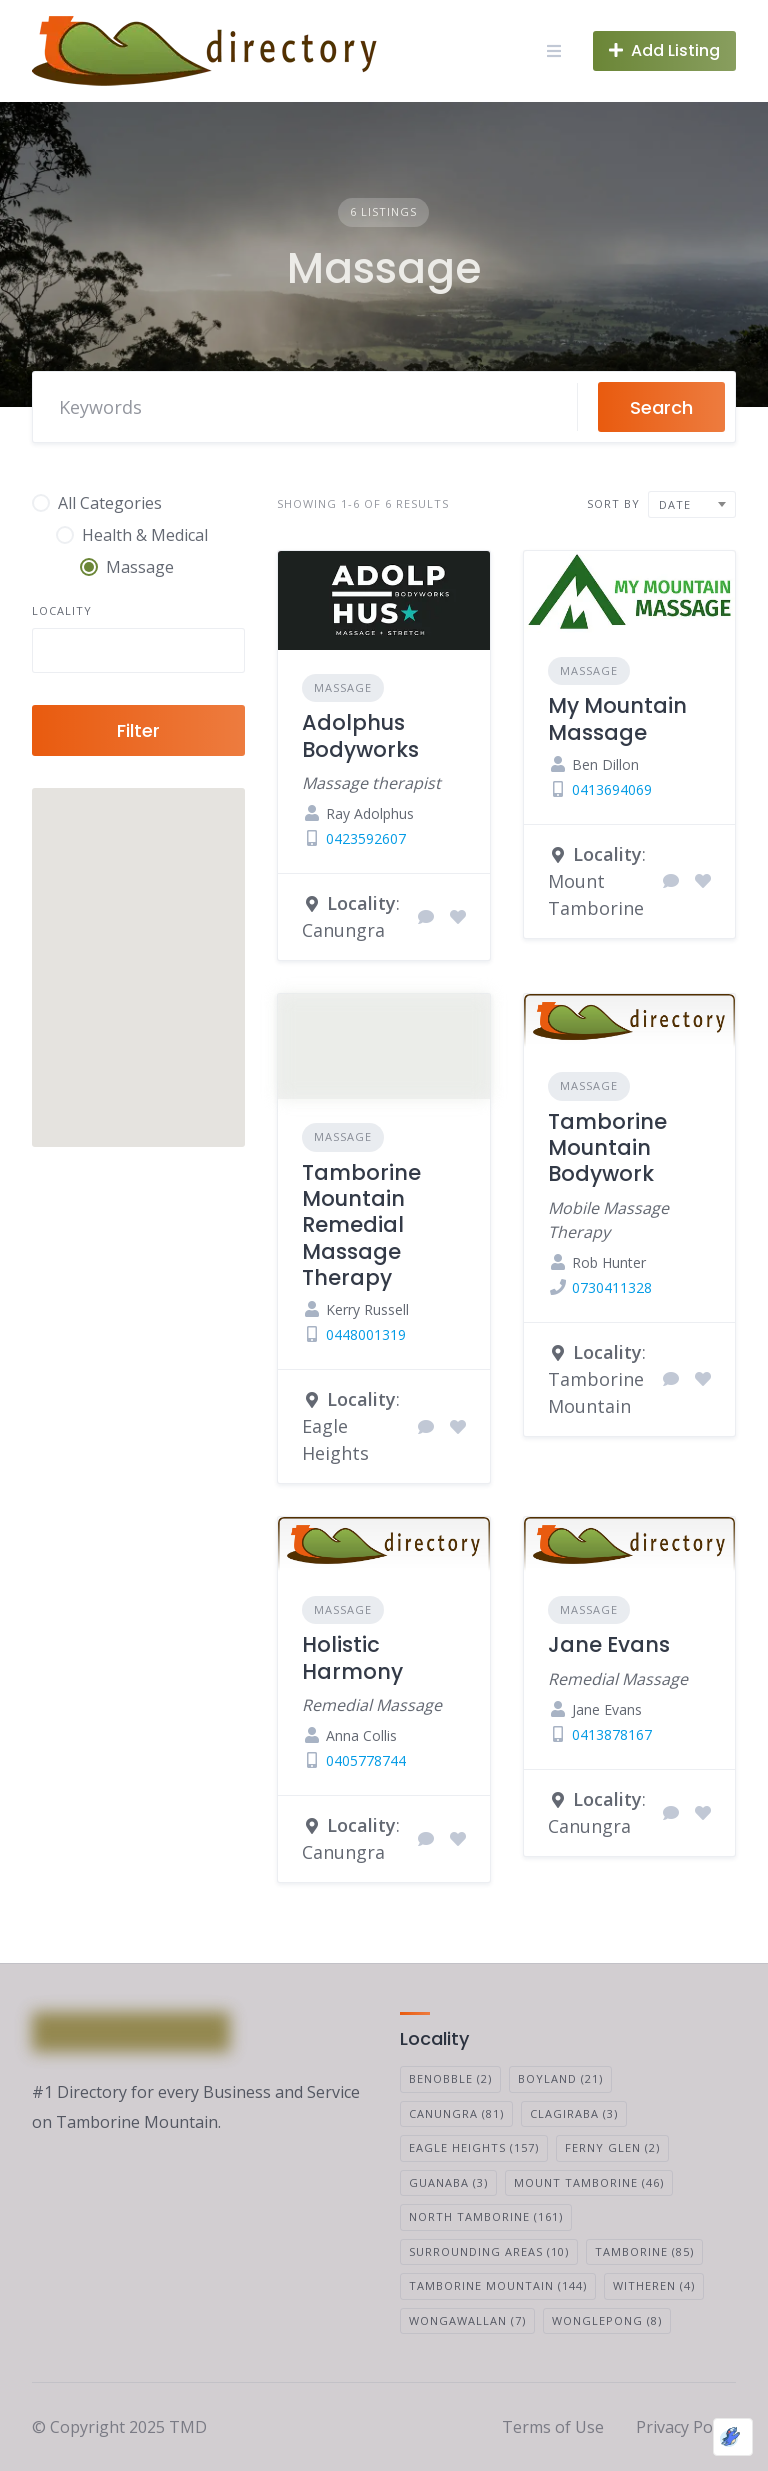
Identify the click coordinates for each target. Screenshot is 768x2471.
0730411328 (612, 1287)
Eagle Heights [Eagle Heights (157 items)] (474, 2147)
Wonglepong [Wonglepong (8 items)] (607, 2320)
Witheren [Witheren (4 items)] (654, 2285)
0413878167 (612, 1734)
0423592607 (366, 838)
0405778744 (366, 1760)
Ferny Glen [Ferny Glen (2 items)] (612, 2147)
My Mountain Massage (617, 718)
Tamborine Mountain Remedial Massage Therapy (361, 1225)
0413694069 (612, 789)
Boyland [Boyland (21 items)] (560, 2078)
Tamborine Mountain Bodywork (607, 1148)
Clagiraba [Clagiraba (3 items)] (574, 2113)
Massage (343, 687)
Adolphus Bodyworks (360, 735)
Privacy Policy (686, 2427)
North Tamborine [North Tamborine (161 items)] (486, 2216)
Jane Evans (609, 1644)
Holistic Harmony (352, 1657)
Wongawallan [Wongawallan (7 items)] (467, 2320)
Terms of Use (553, 2427)
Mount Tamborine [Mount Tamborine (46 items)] (589, 2182)
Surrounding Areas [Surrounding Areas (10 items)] (489, 2251)
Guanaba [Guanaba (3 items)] (448, 2182)
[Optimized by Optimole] (733, 2437)
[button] (109, 1043)
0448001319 (366, 1334)
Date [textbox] (675, 504)
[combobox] (138, 650)
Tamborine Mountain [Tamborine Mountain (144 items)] (498, 2285)
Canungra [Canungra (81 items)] (456, 2113)
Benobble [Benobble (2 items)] (450, 2078)
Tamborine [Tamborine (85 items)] (644, 2251)
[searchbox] (55, 653)
